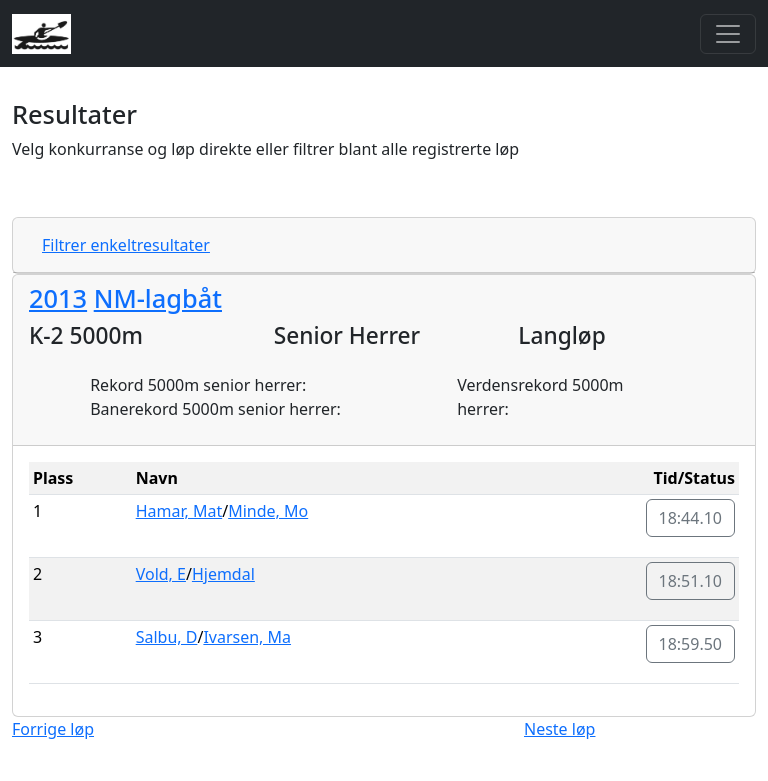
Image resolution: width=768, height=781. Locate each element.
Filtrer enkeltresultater (126, 245)
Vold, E (161, 574)
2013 (58, 298)
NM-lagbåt (158, 298)
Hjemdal (223, 574)
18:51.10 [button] (691, 581)
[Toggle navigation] (728, 34)
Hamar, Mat (179, 511)
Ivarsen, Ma (247, 637)
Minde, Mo (268, 511)
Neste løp (559, 729)
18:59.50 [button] (691, 644)
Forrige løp (53, 729)
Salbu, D (167, 637)
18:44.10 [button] (691, 518)
